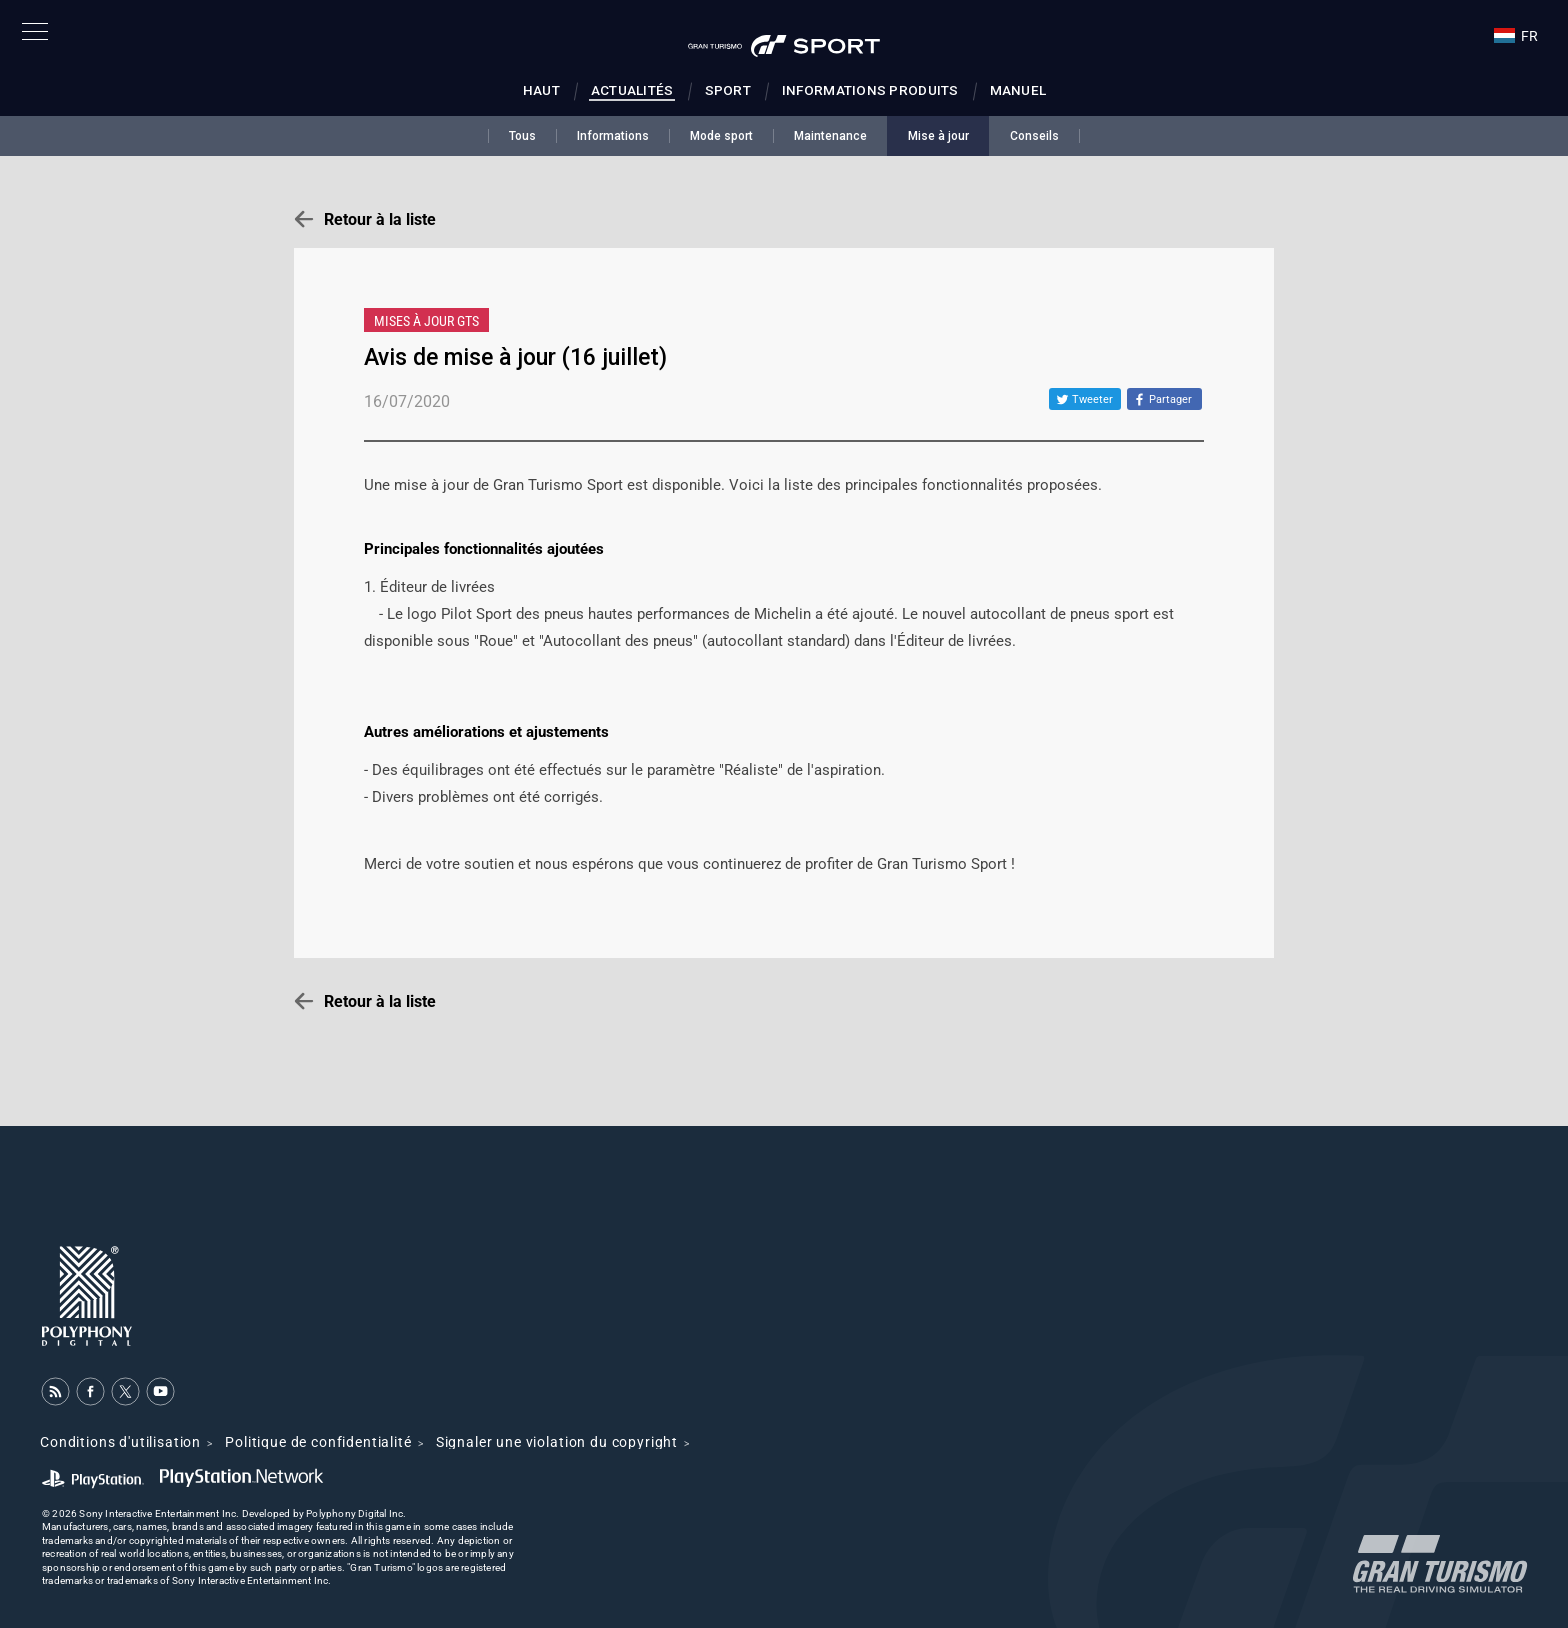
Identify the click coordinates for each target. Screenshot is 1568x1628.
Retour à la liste (380, 219)
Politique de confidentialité (318, 1442)
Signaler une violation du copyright (557, 1442)
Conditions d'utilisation (120, 1442)
